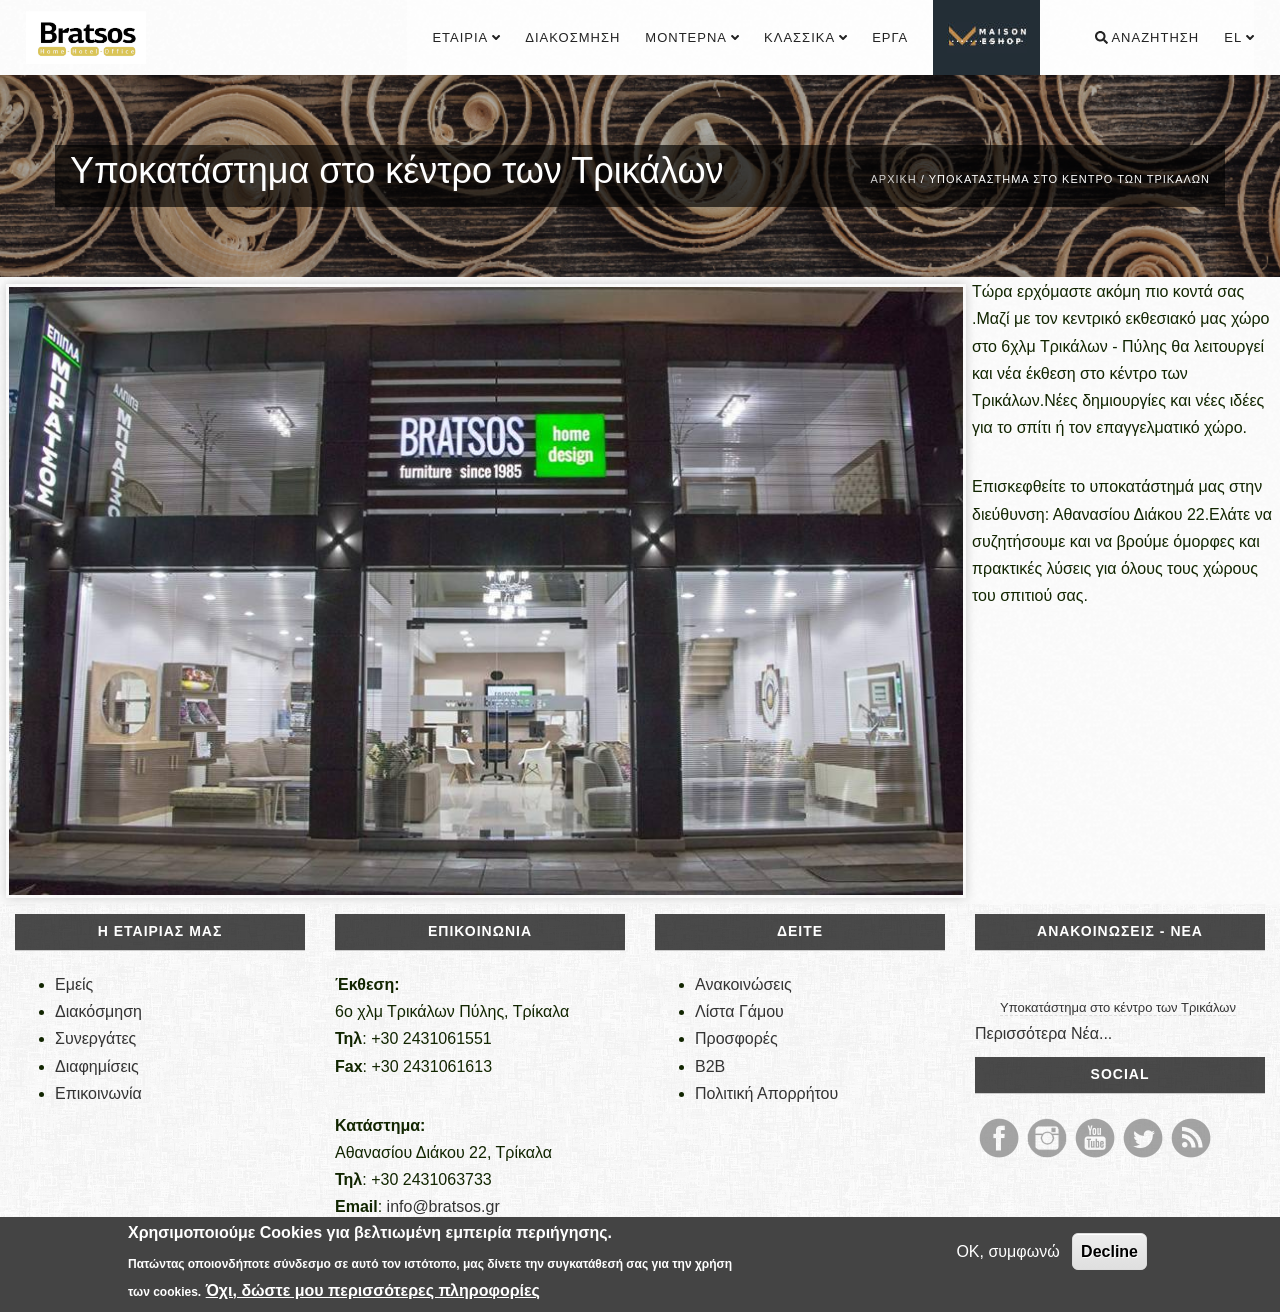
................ (988, 37)
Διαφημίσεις (97, 1066)
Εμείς (74, 984)
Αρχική (893, 179)
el (1239, 37)
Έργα (890, 37)
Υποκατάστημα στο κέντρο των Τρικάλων (1118, 1007)
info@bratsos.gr (443, 1206)
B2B (710, 1066)
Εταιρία (466, 37)
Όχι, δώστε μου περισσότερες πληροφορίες (373, 1290)
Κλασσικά (805, 37)
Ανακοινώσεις (743, 984)
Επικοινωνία (98, 1093)
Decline (1109, 1251)
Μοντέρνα (692, 37)
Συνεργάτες (95, 1038)
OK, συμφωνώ (1007, 1251)
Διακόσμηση (572, 37)
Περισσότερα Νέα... (1043, 1033)
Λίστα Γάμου (739, 1011)
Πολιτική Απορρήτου (766, 1093)
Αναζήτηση (1147, 37)
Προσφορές (736, 1038)
